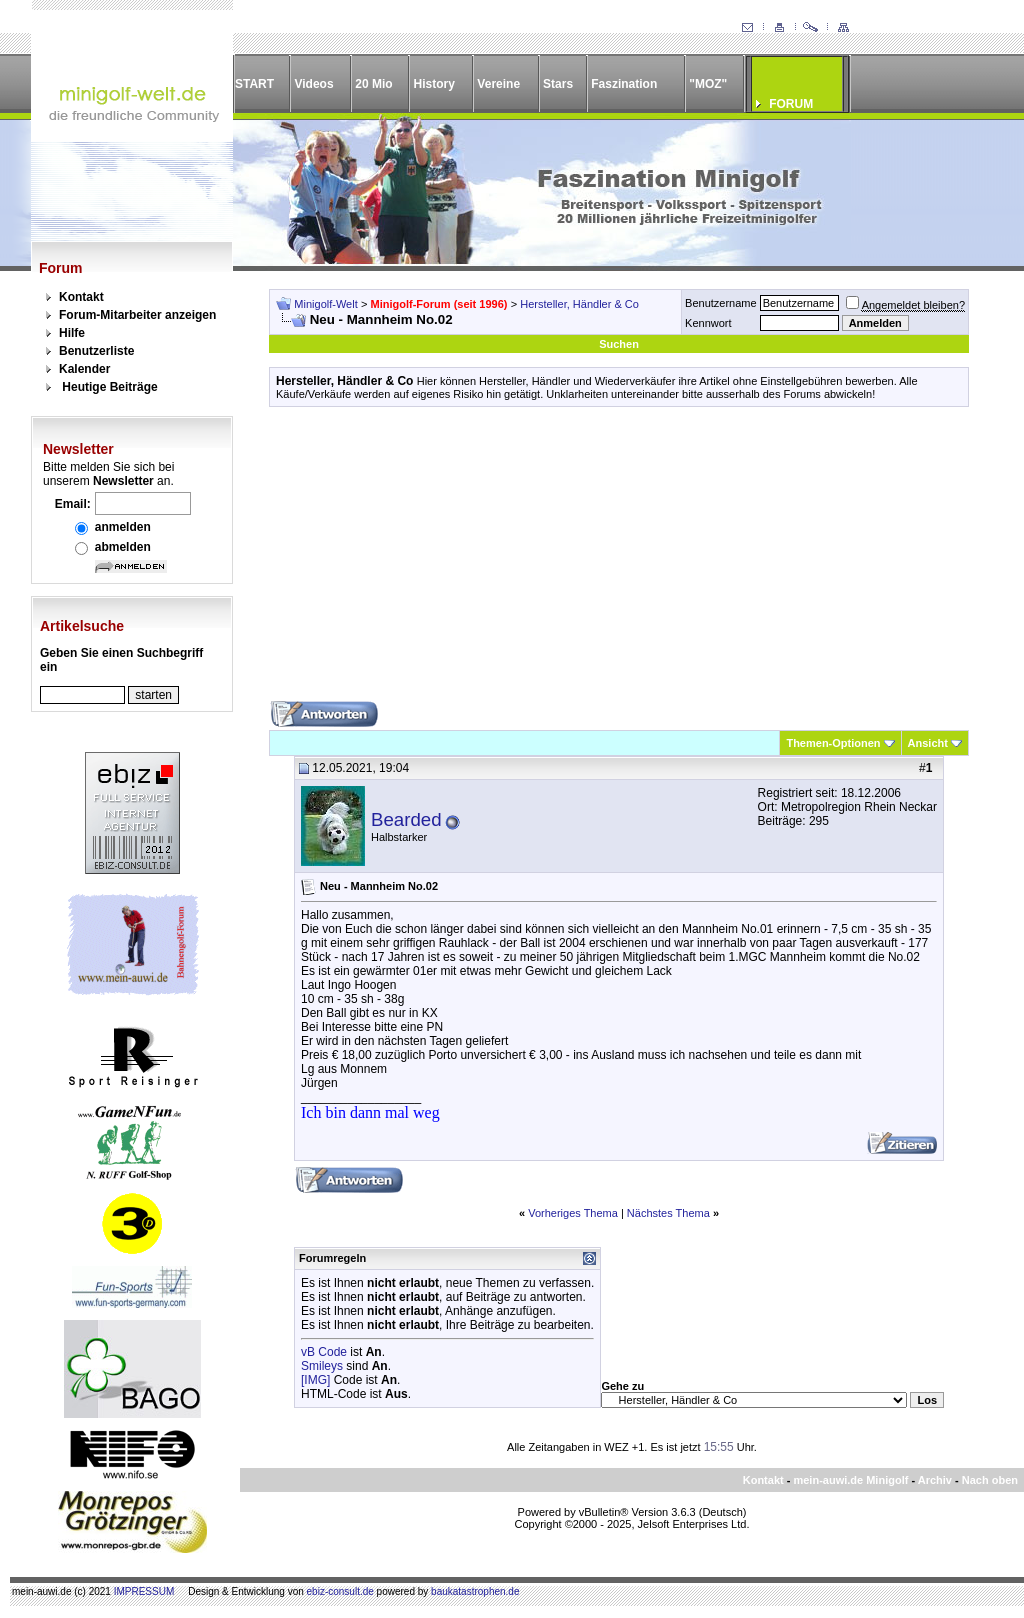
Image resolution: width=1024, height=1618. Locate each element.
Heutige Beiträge (109, 387)
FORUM (791, 104)
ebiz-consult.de (340, 1591)
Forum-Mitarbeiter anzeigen (137, 315)
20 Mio (373, 84)
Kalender (84, 369)
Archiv (935, 1480)
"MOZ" (708, 84)
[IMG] (315, 1380)
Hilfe (72, 333)
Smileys (322, 1366)
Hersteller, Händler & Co (579, 304)
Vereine (498, 84)
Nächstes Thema (668, 1213)
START (254, 84)
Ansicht (928, 743)
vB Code (324, 1352)
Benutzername (721, 303)
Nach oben (990, 1480)
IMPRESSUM (144, 1591)
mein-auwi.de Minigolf (850, 1480)
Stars (558, 84)
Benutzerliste (96, 351)
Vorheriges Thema (573, 1213)
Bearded (406, 819)
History (434, 84)
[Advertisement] (619, 561)
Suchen (619, 344)
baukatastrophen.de (475, 1591)
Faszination (624, 84)
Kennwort (708, 323)
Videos (313, 84)
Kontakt (81, 297)
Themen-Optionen (833, 743)
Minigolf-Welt (325, 304)
